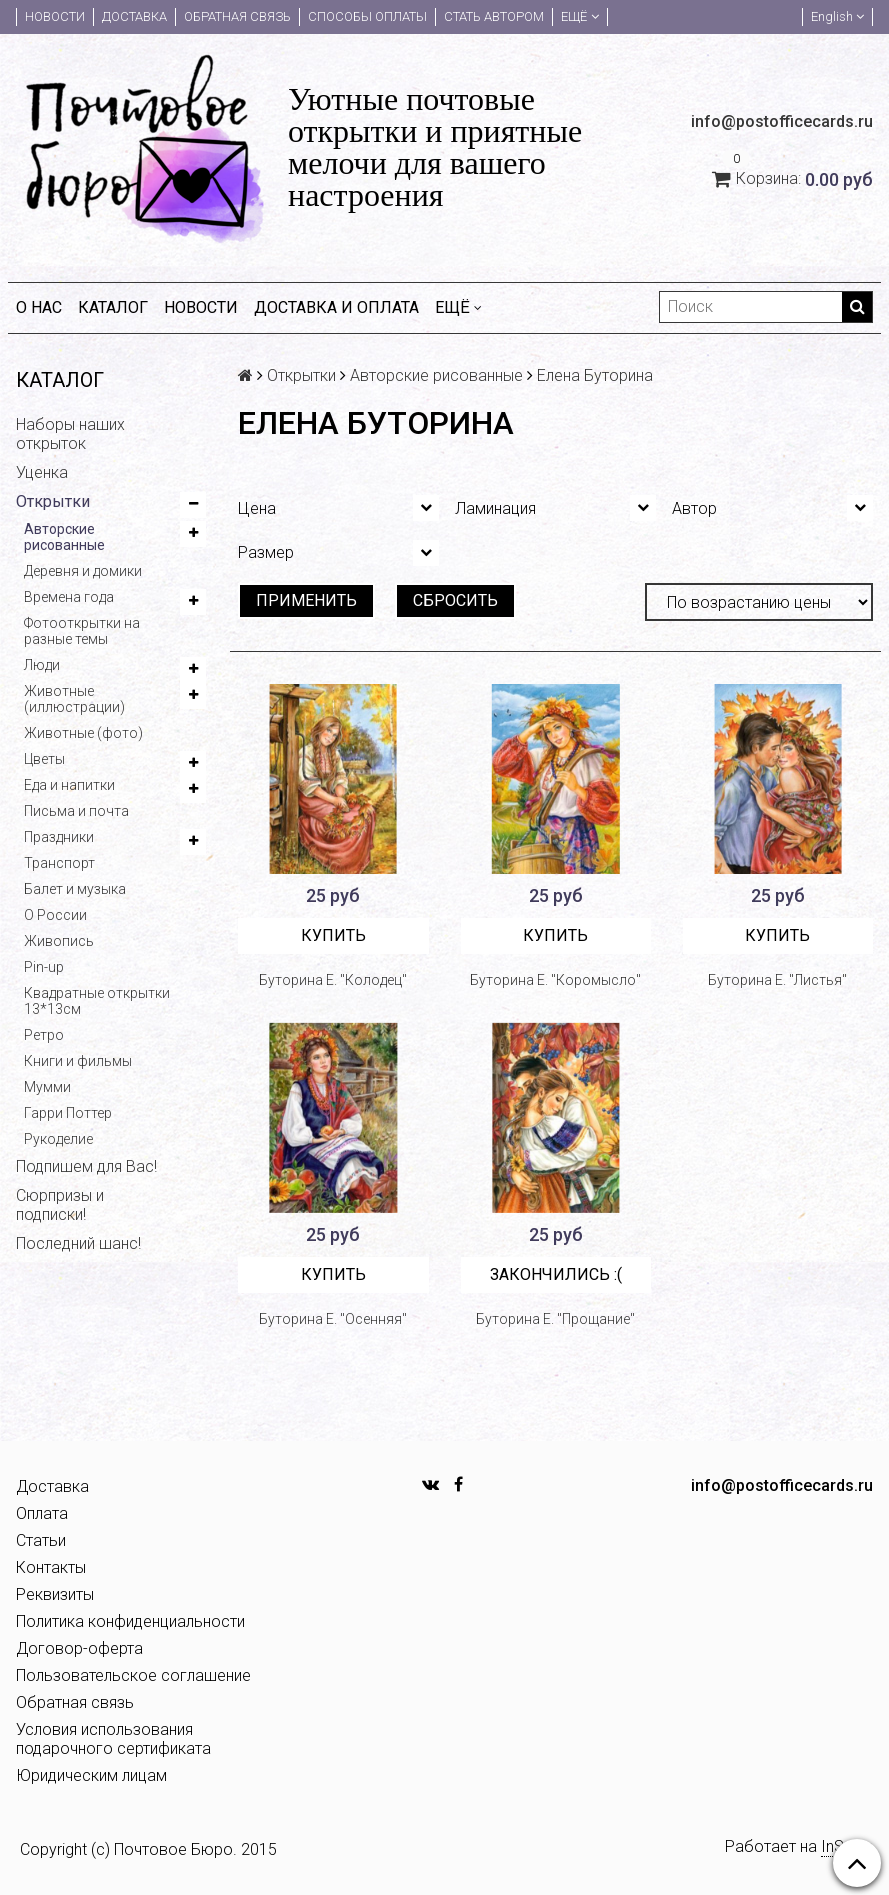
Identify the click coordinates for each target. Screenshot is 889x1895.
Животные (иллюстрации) (74, 699)
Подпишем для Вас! (86, 1166)
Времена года (69, 597)
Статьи (41, 1540)
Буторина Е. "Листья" (777, 980)
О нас (39, 307)
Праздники (59, 837)
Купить (333, 935)
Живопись (59, 941)
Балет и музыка (75, 889)
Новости (55, 16)
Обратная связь (237, 16)
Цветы (44, 759)
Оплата (42, 1513)
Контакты (51, 1567)
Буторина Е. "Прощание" (555, 1319)
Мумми (47, 1087)
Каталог (113, 307)
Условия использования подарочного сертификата (113, 1739)
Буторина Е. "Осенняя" (333, 1319)
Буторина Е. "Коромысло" (555, 980)
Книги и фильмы (78, 1061)
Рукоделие (58, 1139)
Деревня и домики (83, 571)
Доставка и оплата (336, 307)
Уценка (42, 472)
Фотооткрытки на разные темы (82, 631)
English (837, 16)
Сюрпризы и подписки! (60, 1205)
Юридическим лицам (91, 1775)
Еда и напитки (69, 785)
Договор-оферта (79, 1648)
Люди (42, 665)
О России (55, 915)
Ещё (580, 17)
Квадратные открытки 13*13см (97, 1001)
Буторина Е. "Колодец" (333, 980)
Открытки (53, 501)
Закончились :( (556, 1274)
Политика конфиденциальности (130, 1621)
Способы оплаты (367, 16)
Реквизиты (55, 1594)
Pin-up (44, 967)
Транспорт (59, 863)
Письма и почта (76, 811)
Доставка (134, 16)
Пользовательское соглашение (133, 1675)
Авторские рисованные (64, 537)
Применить (306, 600)
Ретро (44, 1035)
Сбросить (455, 600)
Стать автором (494, 16)
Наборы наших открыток (70, 434)
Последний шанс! (78, 1243)
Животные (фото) (83, 733)
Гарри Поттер (68, 1113)
